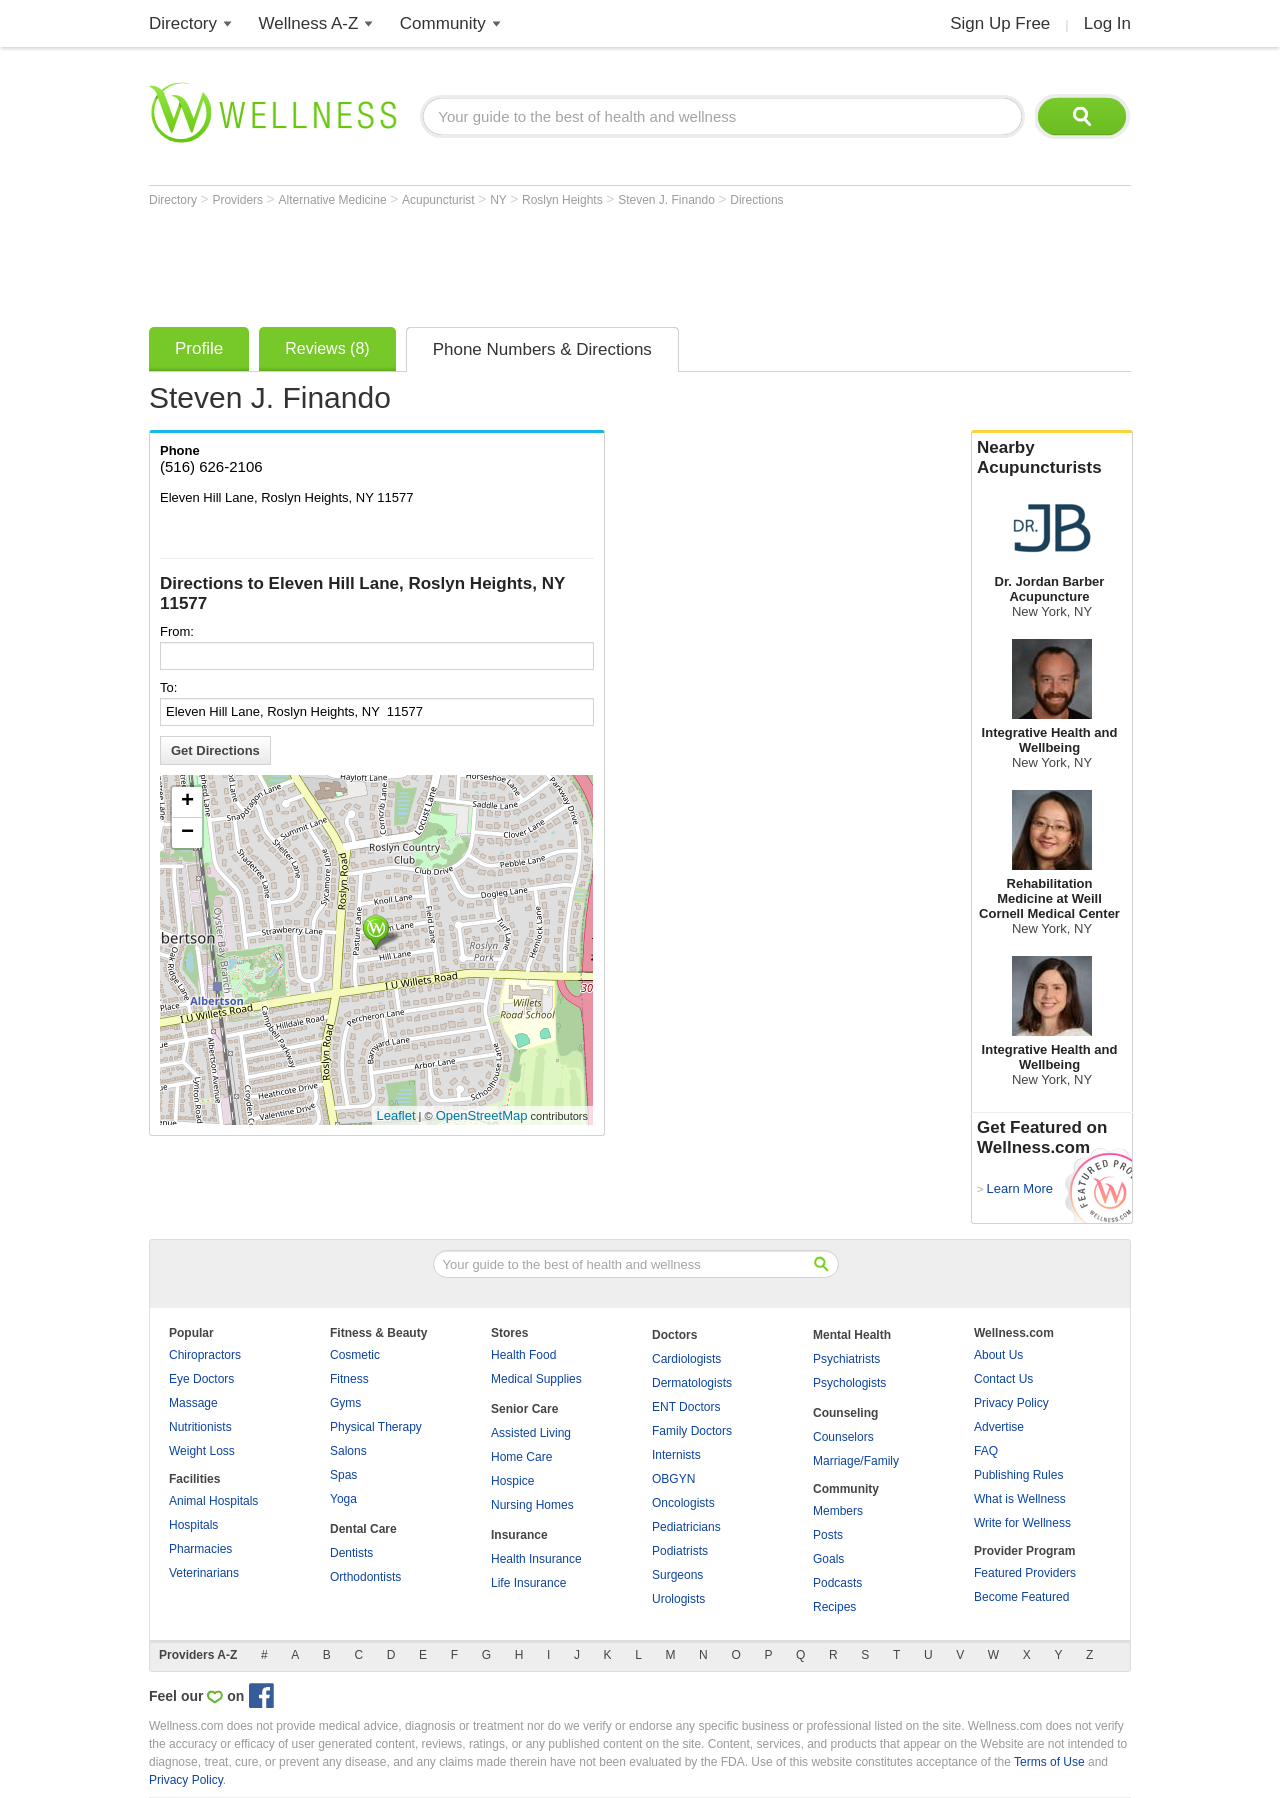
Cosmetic (355, 1355)
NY (500, 200)
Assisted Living (531, 1433)
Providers (239, 200)
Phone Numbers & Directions (542, 349)
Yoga (343, 1499)
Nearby (1052, 458)
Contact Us (1003, 1379)
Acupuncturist (440, 200)
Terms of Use (1049, 1762)
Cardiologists (686, 1359)
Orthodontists (365, 1577)
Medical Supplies (536, 1379)
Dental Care (363, 1529)
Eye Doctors (201, 1379)
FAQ (986, 1451)
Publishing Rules (1018, 1475)
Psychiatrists (846, 1359)
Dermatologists (692, 1383)
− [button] (187, 833)
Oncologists (683, 1503)
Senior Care (524, 1409)
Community (443, 23)
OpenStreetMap (482, 1115)
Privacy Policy (1011, 1403)
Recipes (834, 1607)
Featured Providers (1025, 1573)
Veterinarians (204, 1573)
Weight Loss (202, 1451)
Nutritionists (200, 1427)
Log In (1107, 23)
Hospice (512, 1481)
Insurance (519, 1535)
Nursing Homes (532, 1505)
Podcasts (837, 1583)
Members (838, 1511)
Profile (199, 348)
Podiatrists (680, 1551)
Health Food (523, 1355)
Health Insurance (536, 1559)
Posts (828, 1535)
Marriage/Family (856, 1461)
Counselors (843, 1437)
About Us (998, 1355)
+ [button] (187, 802)
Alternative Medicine (334, 200)
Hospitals (193, 1525)
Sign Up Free (1000, 23)
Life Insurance (528, 1583)
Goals (828, 1559)
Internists (676, 1455)
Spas (343, 1475)
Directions (756, 200)
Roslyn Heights (564, 200)
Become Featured (1021, 1597)
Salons (348, 1451)
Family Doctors (692, 1431)
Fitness (349, 1379)
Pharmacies (200, 1549)
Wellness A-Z (309, 23)
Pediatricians (686, 1527)
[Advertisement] (513, 262)
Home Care (521, 1457)
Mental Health (852, 1335)
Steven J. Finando (668, 200)
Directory (183, 23)
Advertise (999, 1427)
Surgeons (677, 1575)
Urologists (678, 1599)
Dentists (351, 1553)
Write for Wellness (1022, 1523)
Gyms (345, 1403)
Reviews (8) (327, 348)
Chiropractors (205, 1355)
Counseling (845, 1413)
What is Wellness (1020, 1499)
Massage (193, 1403)
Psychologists (849, 1383)
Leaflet (396, 1115)
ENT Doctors (686, 1407)
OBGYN (673, 1479)
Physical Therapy (376, 1427)
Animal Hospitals (213, 1501)
